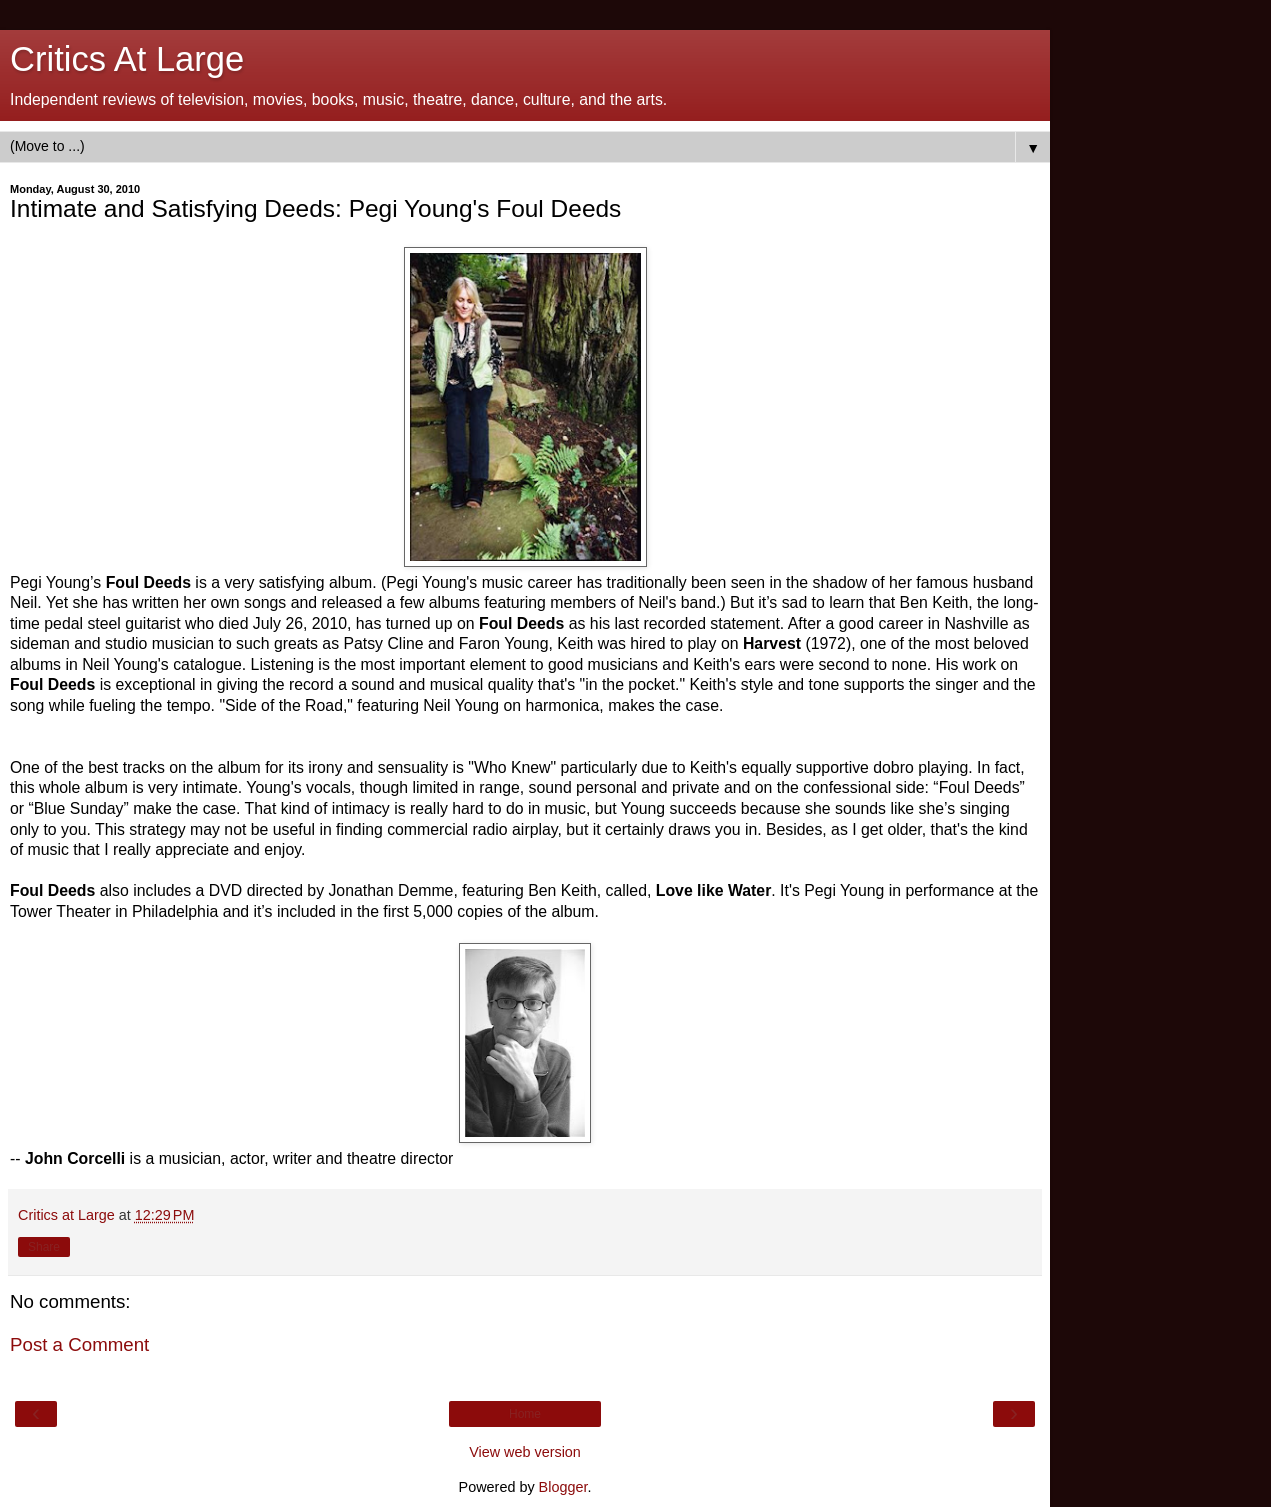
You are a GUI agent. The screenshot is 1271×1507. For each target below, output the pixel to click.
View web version (525, 1452)
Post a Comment (79, 1344)
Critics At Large (127, 59)
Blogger (563, 1487)
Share (44, 1247)
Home (525, 1414)
